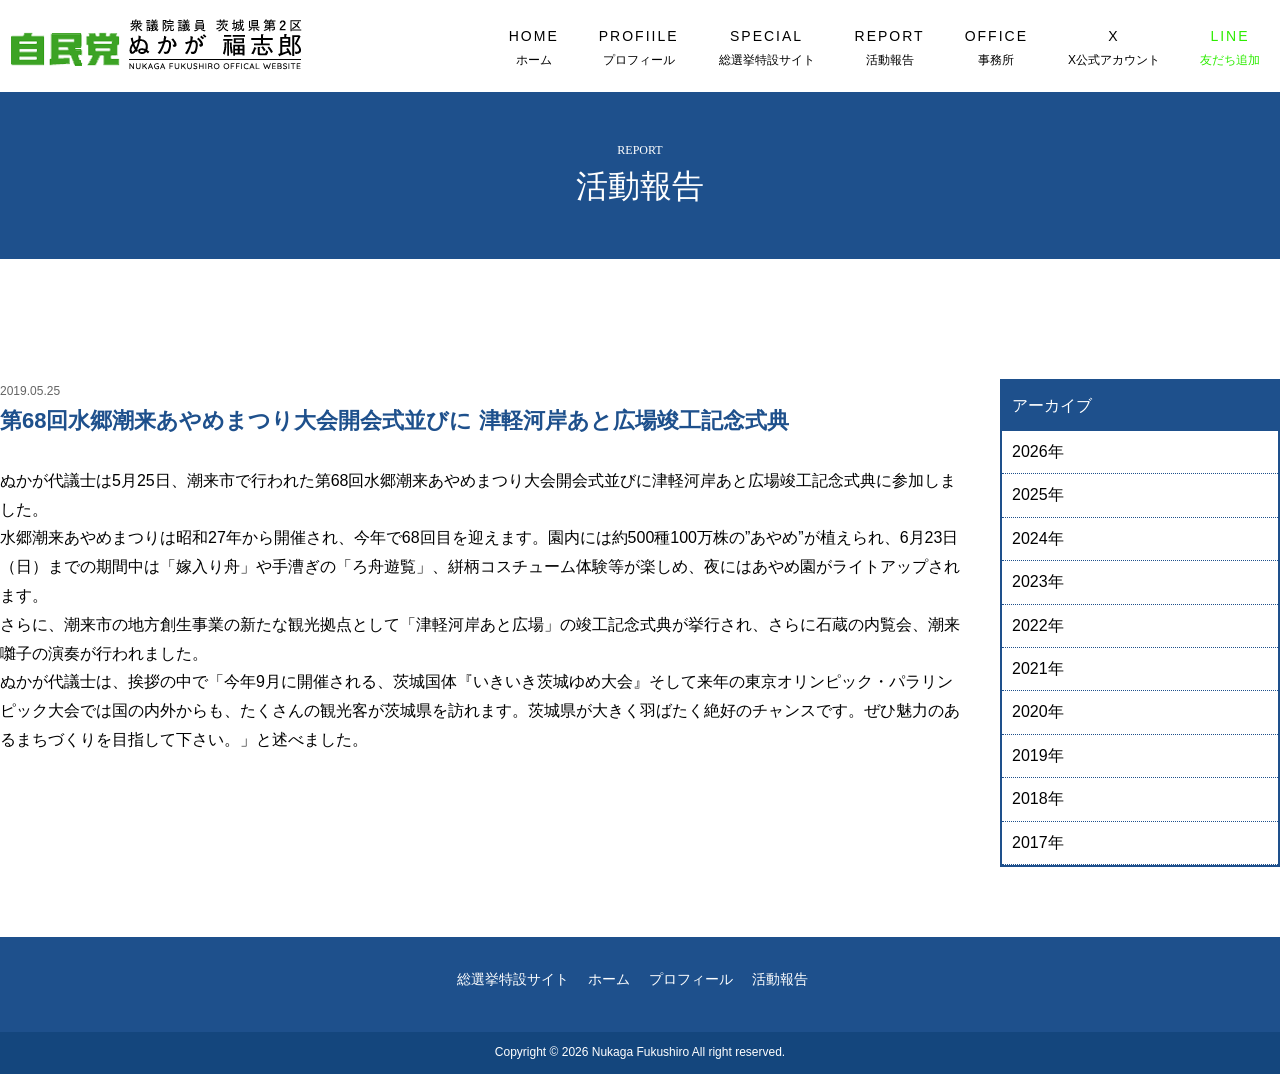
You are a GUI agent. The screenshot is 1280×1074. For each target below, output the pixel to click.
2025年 (1038, 494)
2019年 (1038, 755)
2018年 (1038, 798)
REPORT (890, 48)
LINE (1230, 48)
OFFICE (996, 48)
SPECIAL (767, 48)
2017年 (1038, 842)
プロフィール (691, 979)
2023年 (1038, 581)
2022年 (1038, 625)
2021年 (1038, 668)
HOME (534, 48)
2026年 (1038, 451)
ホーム (609, 979)
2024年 (1038, 538)
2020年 (1038, 711)
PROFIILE (639, 48)
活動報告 (780, 979)
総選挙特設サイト (513, 979)
